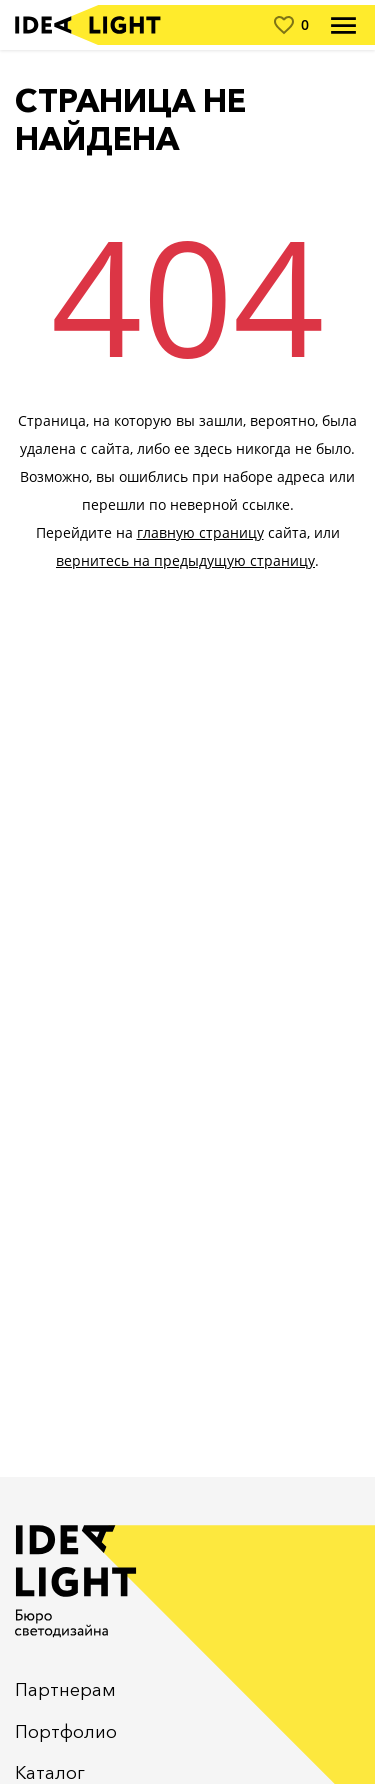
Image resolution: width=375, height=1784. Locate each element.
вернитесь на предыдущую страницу (185, 560)
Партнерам (65, 1690)
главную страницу (200, 532)
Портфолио (66, 1732)
